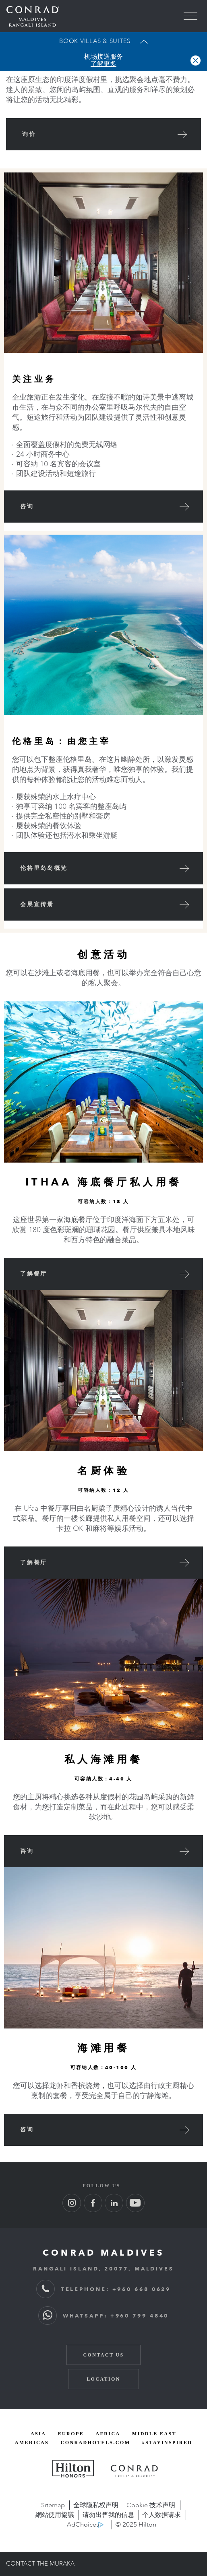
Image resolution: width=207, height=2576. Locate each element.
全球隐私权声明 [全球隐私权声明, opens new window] (95, 2505)
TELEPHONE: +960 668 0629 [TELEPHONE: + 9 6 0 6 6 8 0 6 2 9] (103, 2289)
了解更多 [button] (103, 64)
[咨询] (103, 506)
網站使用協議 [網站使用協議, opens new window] (54, 2515)
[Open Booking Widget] (103, 41)
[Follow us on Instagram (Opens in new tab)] (71, 2203)
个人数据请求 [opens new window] (161, 2515)
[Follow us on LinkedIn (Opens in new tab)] (114, 2203)
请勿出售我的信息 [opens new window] (108, 2515)
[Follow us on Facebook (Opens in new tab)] (93, 2203)
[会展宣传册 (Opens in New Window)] (103, 904)
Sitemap (53, 2505)
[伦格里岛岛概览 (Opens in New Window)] (103, 868)
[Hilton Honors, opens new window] (73, 2469)
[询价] (103, 134)
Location (103, 2379)
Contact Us (103, 2355)
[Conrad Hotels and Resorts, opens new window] (134, 2471)
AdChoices (83, 2525)
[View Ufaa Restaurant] (103, 1562)
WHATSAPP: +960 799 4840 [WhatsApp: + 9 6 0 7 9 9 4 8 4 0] (103, 2315)
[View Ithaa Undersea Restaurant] (103, 1274)
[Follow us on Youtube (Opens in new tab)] (135, 2203)
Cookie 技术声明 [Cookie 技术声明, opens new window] (150, 2505)
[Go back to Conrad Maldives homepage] (32, 16)
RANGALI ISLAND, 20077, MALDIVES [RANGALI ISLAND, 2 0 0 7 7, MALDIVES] (103, 2268)
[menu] (190, 16)
